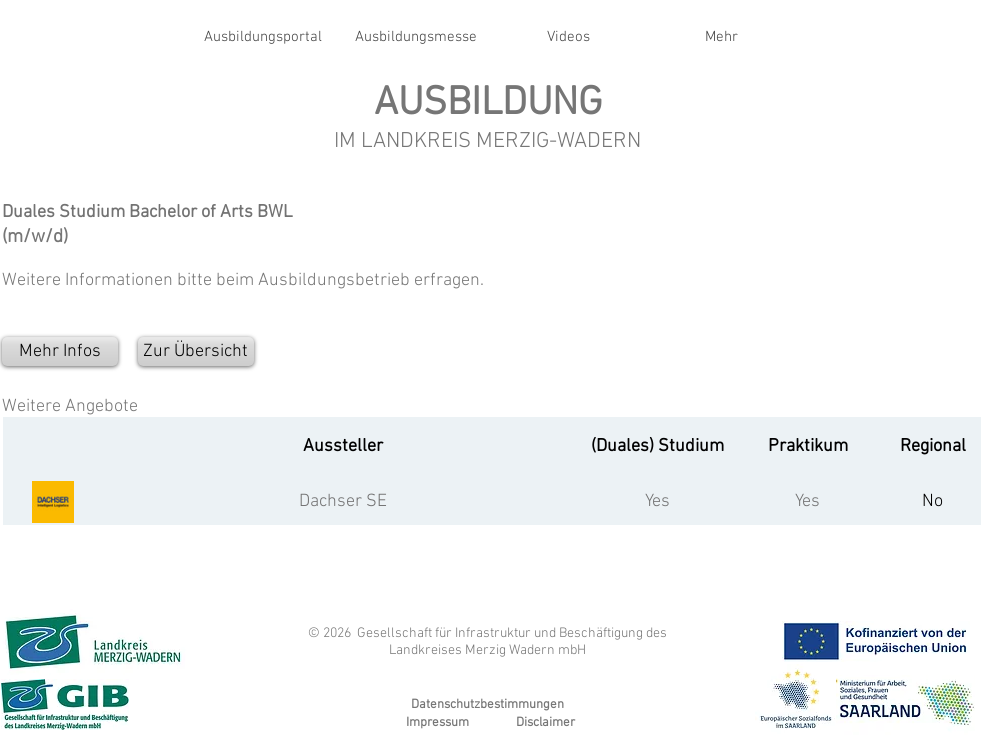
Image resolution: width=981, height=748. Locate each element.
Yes (657, 501)
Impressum (437, 723)
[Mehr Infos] (60, 351)
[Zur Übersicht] (196, 351)
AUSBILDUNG (488, 104)
